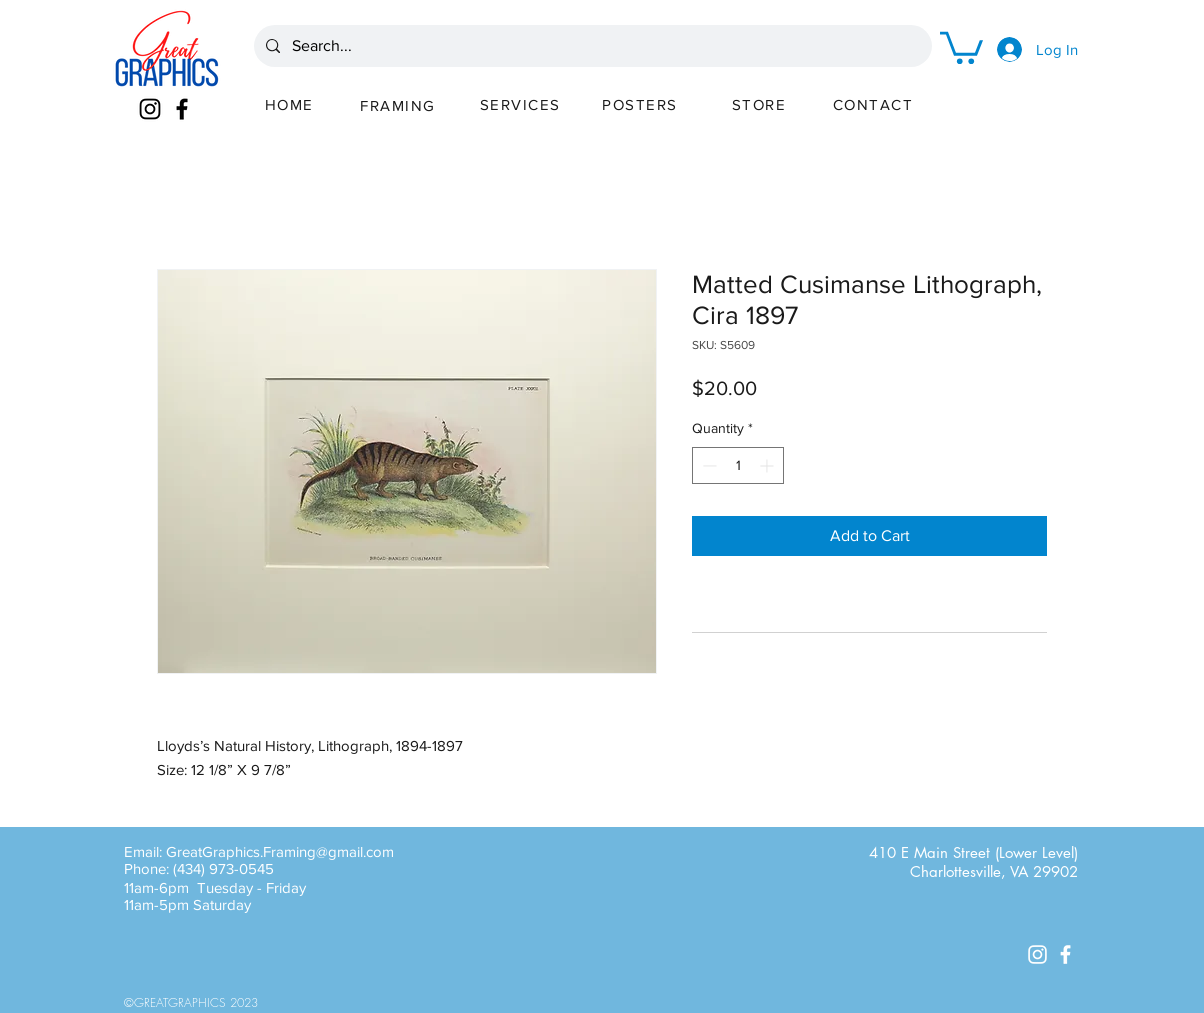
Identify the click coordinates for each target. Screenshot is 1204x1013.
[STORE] (761, 104)
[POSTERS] (642, 104)
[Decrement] (707, 465)
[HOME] (291, 104)
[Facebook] (182, 109)
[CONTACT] (875, 104)
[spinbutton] (738, 465)
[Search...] (591, 46)
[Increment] (768, 465)
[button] (961, 46)
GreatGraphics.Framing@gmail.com (280, 851)
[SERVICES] (522, 104)
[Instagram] (150, 109)
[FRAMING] (400, 105)
